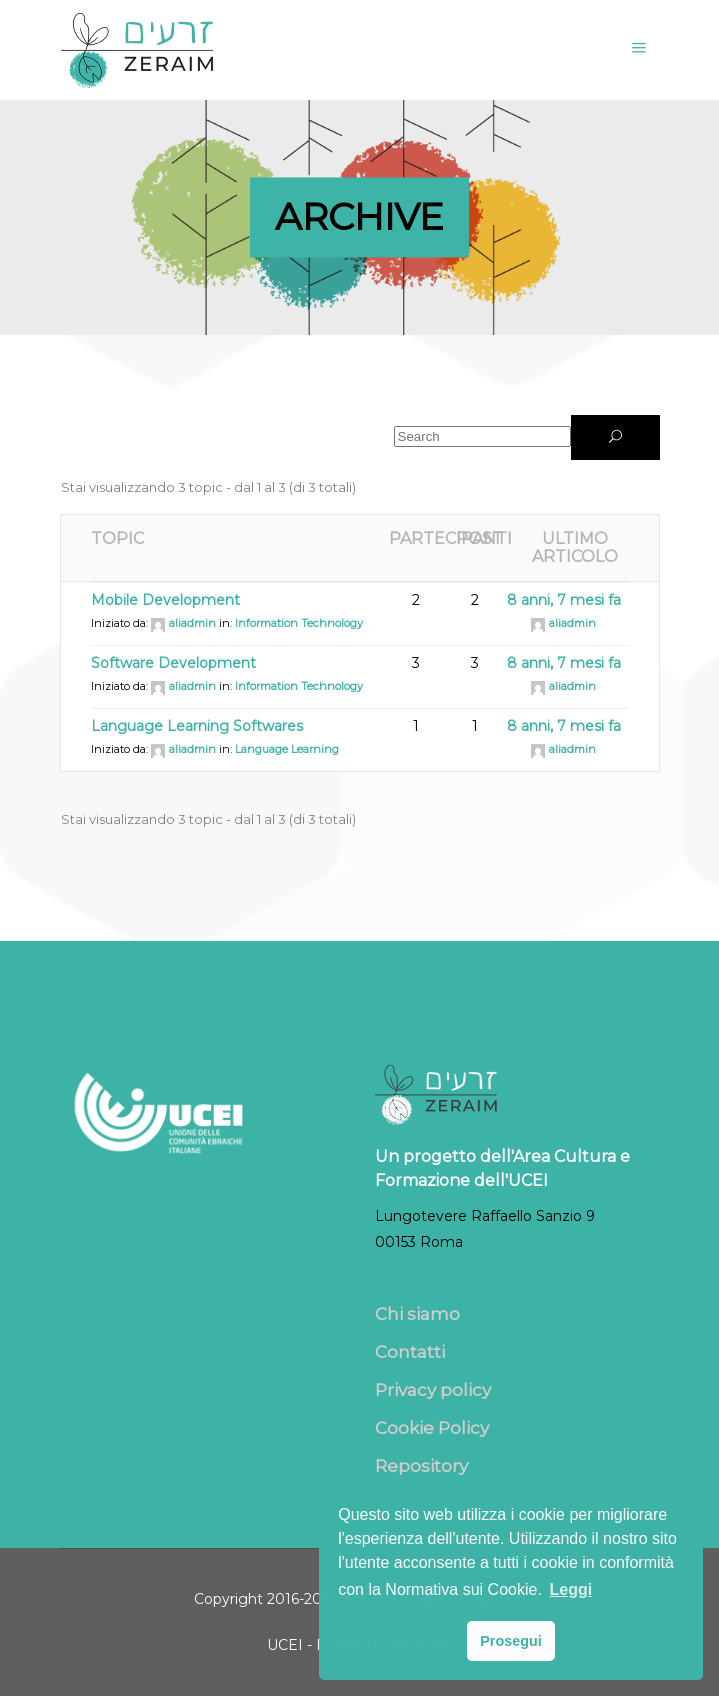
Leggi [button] (570, 1589)
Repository (421, 1466)
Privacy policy (433, 1390)
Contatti (410, 1352)
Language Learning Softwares (197, 726)
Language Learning (287, 749)
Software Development (173, 663)
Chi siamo (417, 1314)
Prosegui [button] (511, 1641)
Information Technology (299, 623)
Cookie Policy (432, 1428)
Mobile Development (165, 600)
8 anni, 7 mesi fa (564, 600)
